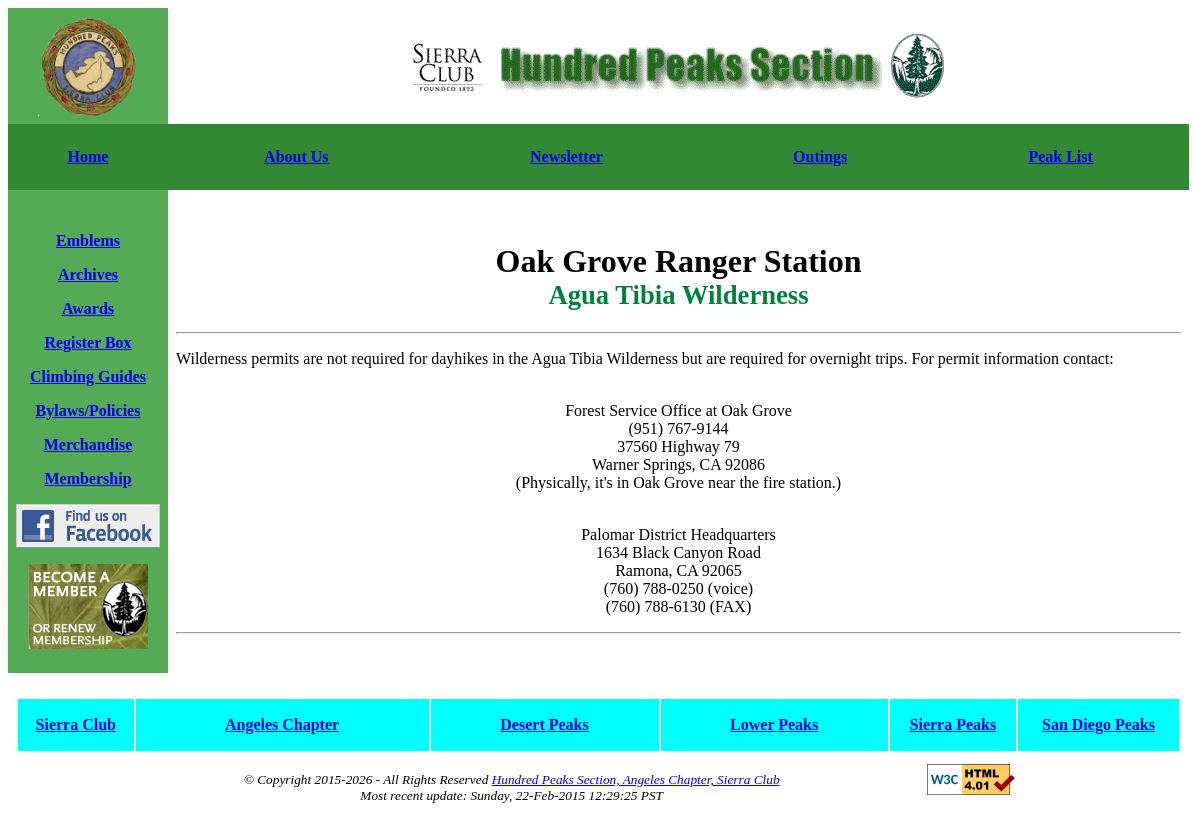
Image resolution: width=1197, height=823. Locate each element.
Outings (820, 156)
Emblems (88, 240)
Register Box (87, 342)
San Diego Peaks (1098, 724)
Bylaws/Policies (88, 410)
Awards (88, 308)
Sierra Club (76, 724)
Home (88, 156)
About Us (296, 156)
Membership (87, 478)
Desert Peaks (544, 724)
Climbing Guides (88, 376)
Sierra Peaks (953, 724)
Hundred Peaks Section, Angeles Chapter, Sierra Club (636, 779)
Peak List (1060, 156)
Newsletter (566, 156)
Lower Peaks (774, 724)
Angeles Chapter (282, 724)
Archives (88, 274)
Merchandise (88, 444)
